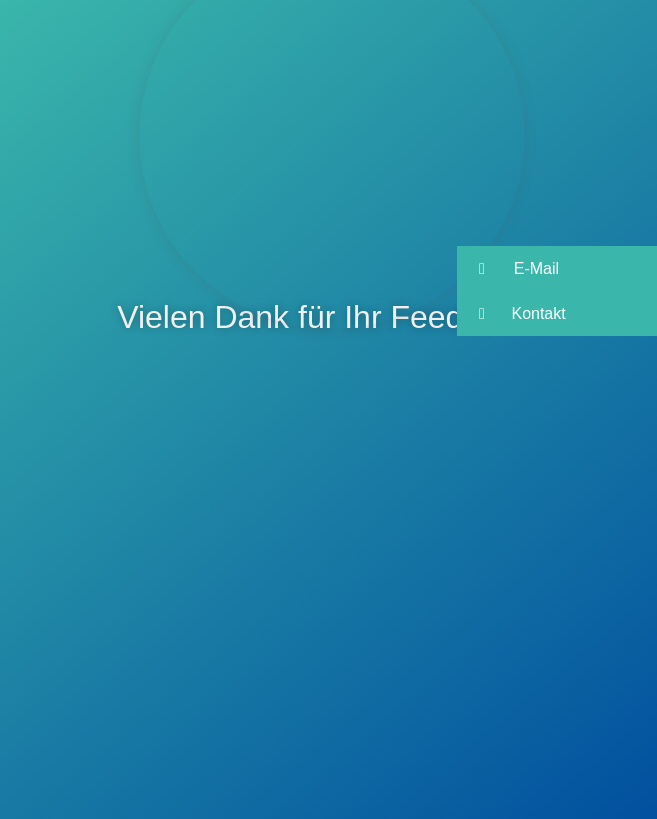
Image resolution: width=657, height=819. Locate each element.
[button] (557, 268)
